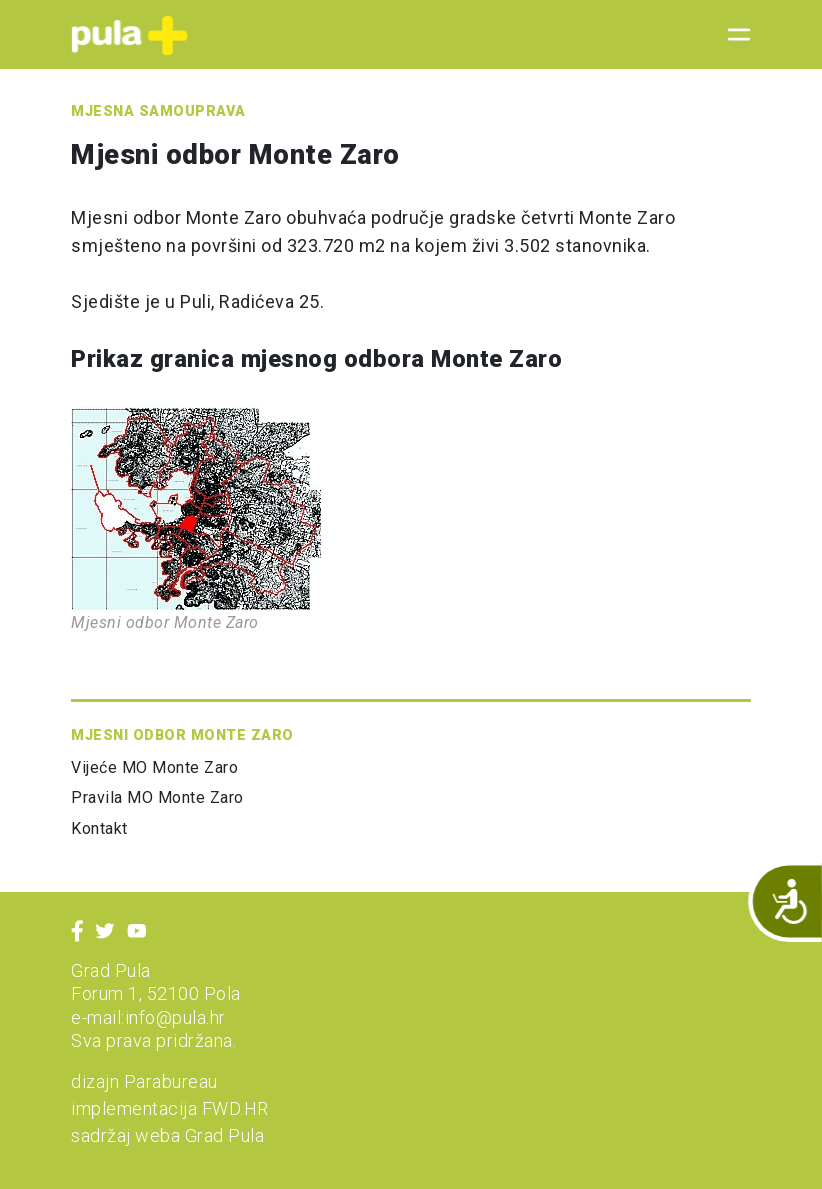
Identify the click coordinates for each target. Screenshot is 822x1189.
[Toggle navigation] (733, 35)
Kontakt (99, 828)
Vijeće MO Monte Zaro (154, 767)
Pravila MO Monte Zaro (157, 797)
